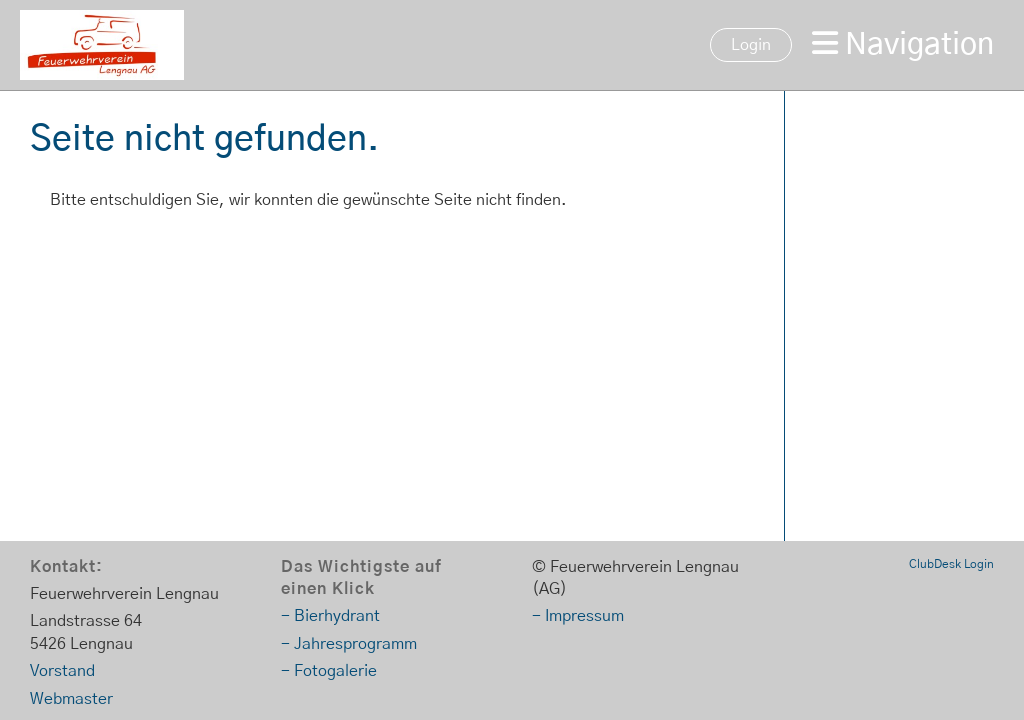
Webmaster (71, 699)
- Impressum (578, 616)
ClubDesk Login (951, 564)
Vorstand (62, 671)
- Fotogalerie (329, 671)
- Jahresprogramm (349, 644)
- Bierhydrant (330, 616)
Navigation (903, 44)
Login (751, 45)
